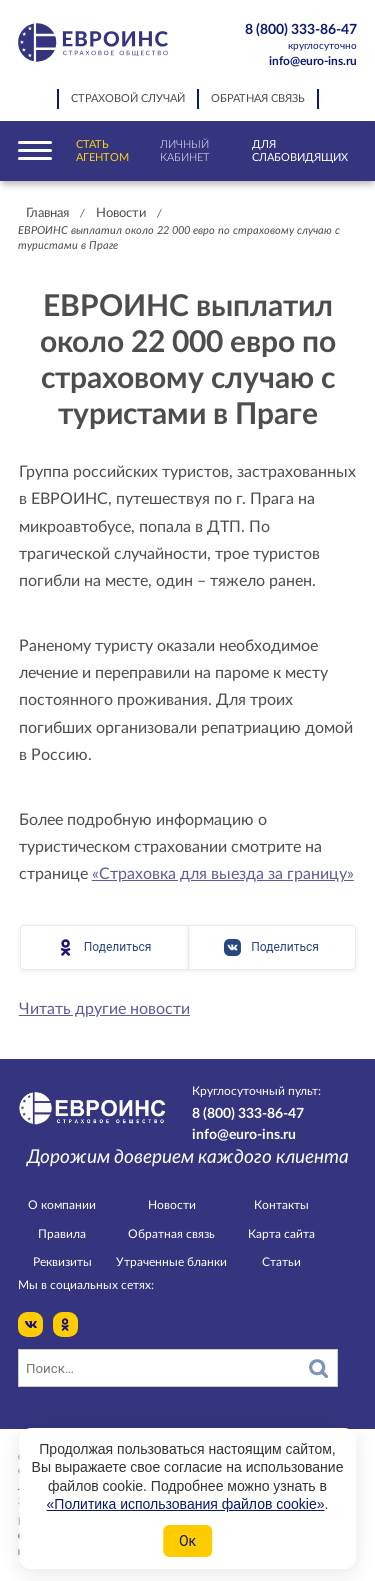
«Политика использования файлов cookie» (186, 1504)
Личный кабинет (184, 151)
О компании (62, 1205)
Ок (187, 1541)
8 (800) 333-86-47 (292, 38)
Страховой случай (128, 99)
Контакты (281, 1205)
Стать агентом (102, 151)
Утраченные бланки (171, 1262)
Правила (62, 1234)
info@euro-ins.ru (313, 61)
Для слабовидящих (300, 151)
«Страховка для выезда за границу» (223, 874)
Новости (121, 213)
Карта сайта (281, 1234)
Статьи (281, 1262)
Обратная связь (258, 99)
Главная (47, 213)
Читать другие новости (104, 1009)
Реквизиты (62, 1262)
